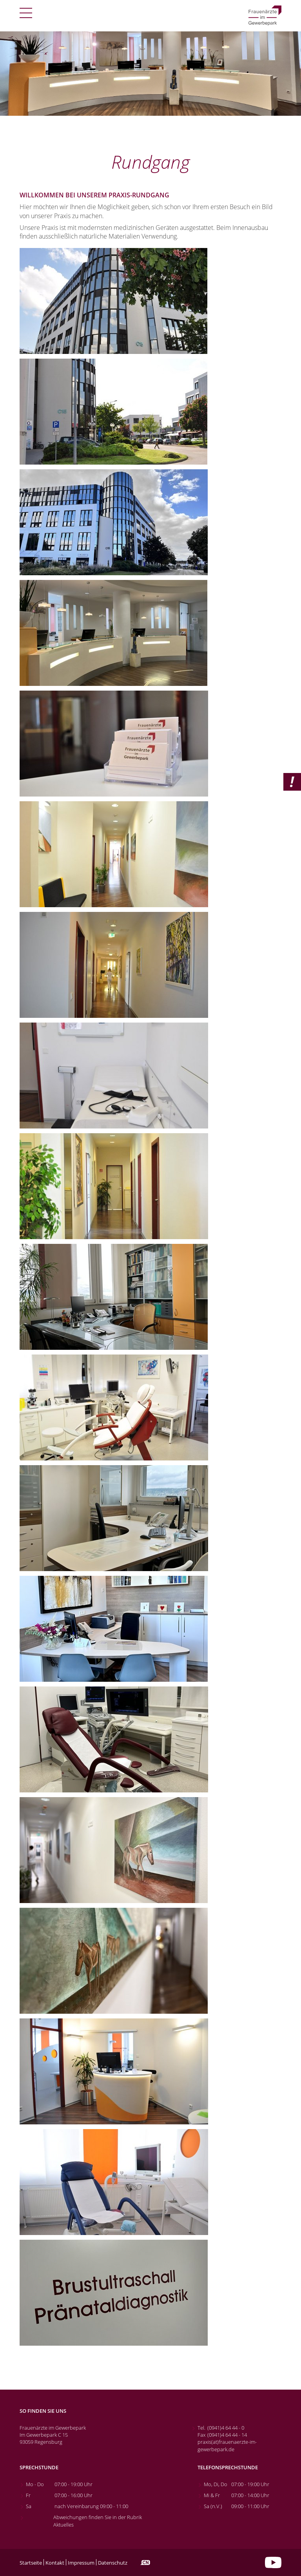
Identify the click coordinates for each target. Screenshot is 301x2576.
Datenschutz (112, 2562)
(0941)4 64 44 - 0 (225, 2427)
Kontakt (54, 2562)
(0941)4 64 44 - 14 (227, 2434)
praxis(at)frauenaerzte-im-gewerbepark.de (227, 2445)
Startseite (31, 2562)
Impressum (81, 2562)
